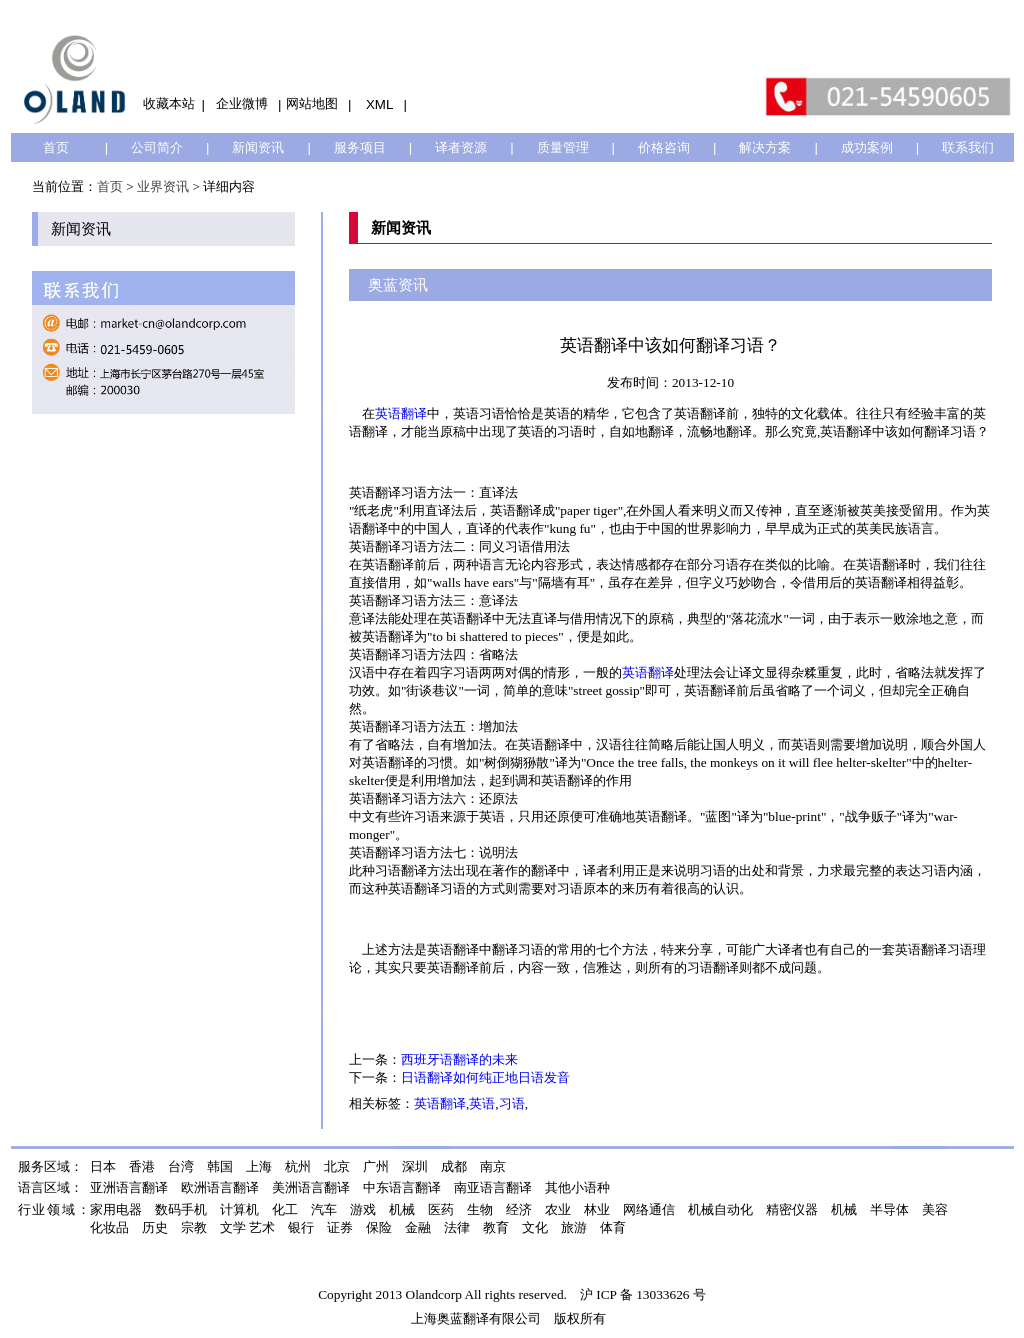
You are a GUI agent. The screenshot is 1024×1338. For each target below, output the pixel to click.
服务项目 (360, 147)
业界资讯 (163, 186)
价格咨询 (664, 147)
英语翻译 (401, 413)
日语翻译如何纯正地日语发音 (485, 1077)
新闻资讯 (258, 147)
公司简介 (157, 147)
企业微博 (242, 103)
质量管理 (563, 147)
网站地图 (312, 103)
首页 (56, 147)
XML (379, 104)
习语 (512, 1103)
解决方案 (765, 147)
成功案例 (867, 147)
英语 (482, 1103)
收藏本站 (169, 103)
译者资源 (461, 147)
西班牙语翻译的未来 (459, 1059)
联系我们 (968, 147)
